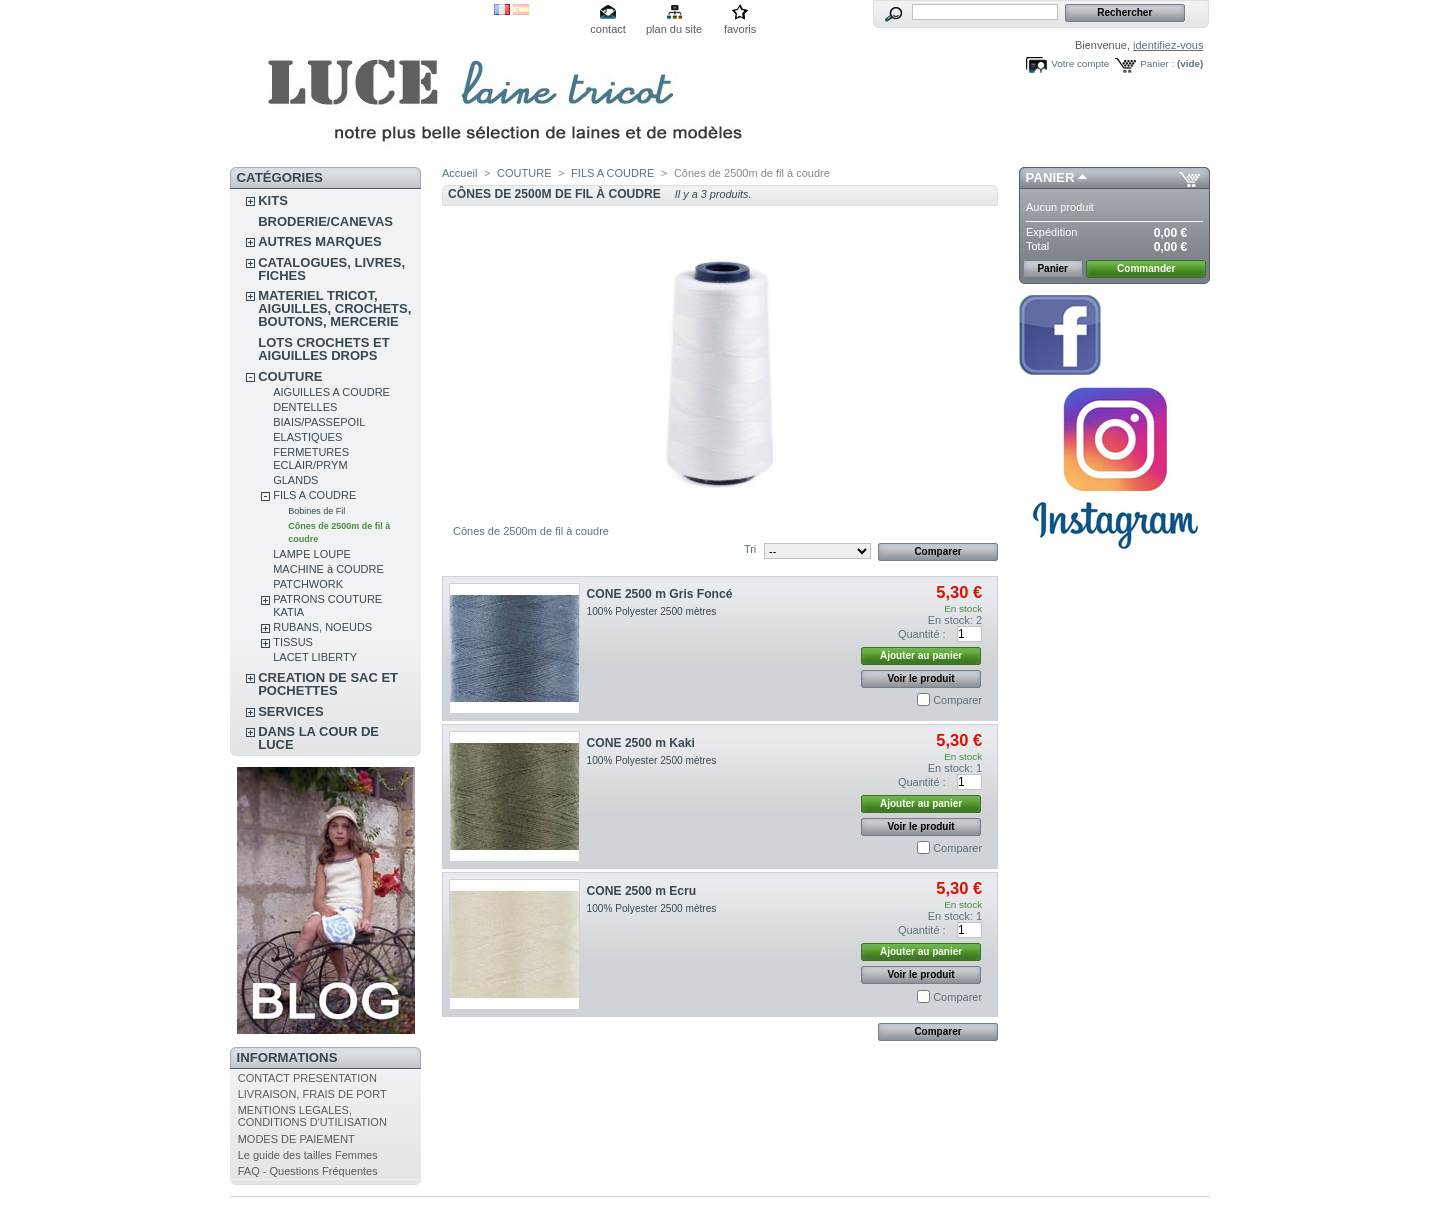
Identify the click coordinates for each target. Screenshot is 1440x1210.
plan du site (674, 29)
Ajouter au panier (921, 655)
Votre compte (1080, 63)
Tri (750, 549)
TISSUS (293, 642)
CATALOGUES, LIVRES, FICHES (331, 269)
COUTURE (290, 376)
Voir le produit (921, 678)
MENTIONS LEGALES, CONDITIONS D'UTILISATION (312, 1116)
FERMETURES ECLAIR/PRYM (311, 458)
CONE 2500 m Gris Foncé (660, 594)
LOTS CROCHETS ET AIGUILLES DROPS (323, 349)
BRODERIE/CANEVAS (325, 221)
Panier (1050, 177)
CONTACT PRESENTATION (307, 1078)
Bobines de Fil (316, 511)
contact (607, 29)
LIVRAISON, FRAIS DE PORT (312, 1094)
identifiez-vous (1168, 45)
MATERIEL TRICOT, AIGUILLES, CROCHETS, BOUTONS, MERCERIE (334, 308)
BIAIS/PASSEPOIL (319, 422)
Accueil (459, 173)
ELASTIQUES (307, 437)
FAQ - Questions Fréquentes (308, 1171)
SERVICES (291, 711)
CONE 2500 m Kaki (641, 743)
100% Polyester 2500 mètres (652, 611)
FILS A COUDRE (314, 495)
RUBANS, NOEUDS (322, 627)
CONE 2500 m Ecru (642, 891)
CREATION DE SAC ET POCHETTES (328, 684)
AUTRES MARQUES (320, 241)
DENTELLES (305, 407)
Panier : (1157, 63)
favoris (740, 29)
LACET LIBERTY (315, 657)
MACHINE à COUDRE (328, 569)
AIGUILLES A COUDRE (331, 392)
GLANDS (295, 480)
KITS (273, 200)
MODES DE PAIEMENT (296, 1139)
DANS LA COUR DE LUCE (318, 738)
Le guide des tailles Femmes (308, 1155)
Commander (1146, 268)
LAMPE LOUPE (312, 554)
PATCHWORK (308, 584)
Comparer (957, 700)
